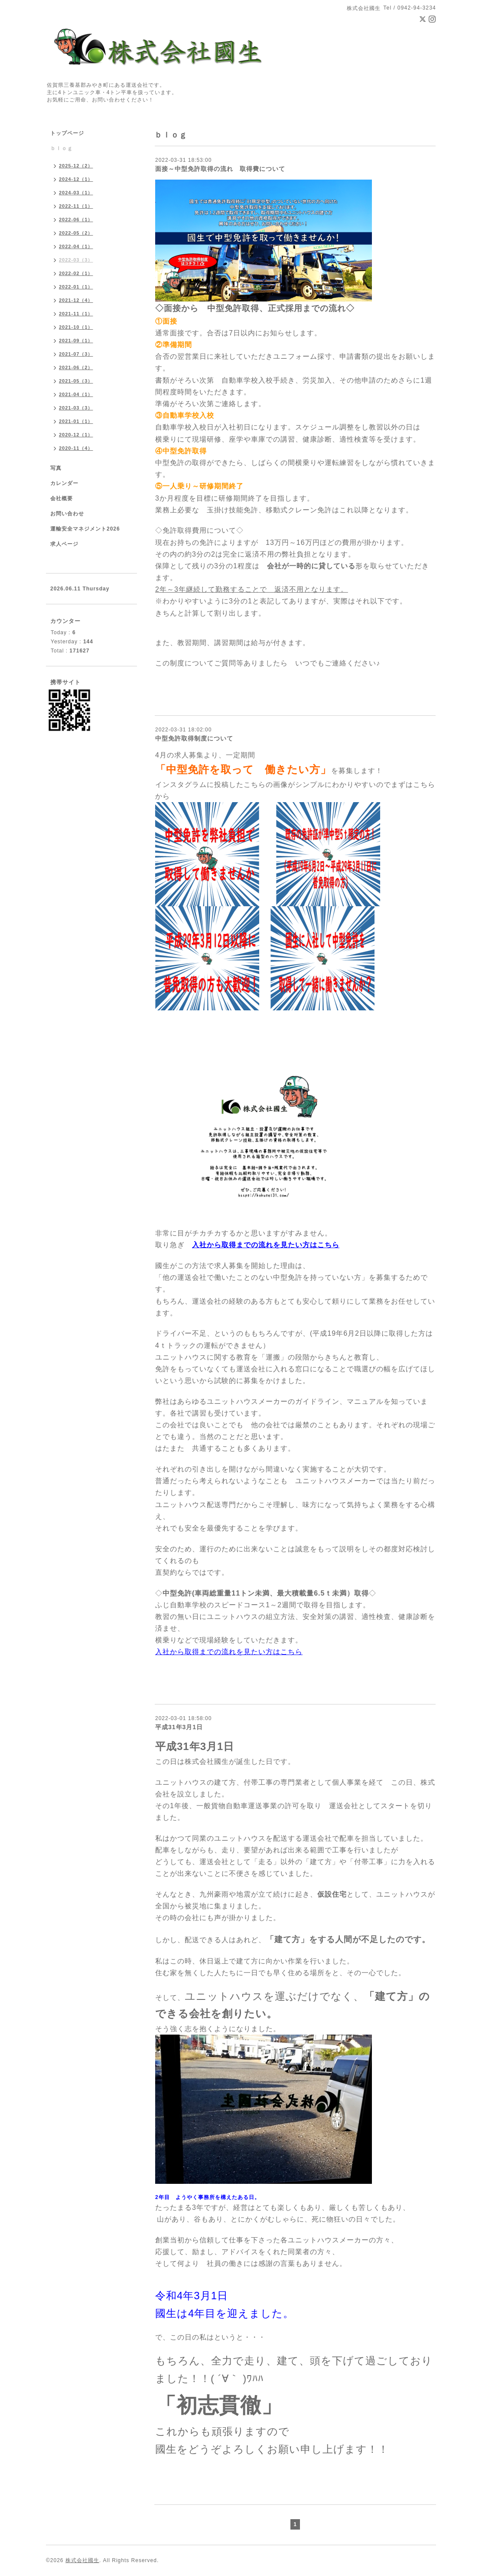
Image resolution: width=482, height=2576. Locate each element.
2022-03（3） (76, 259)
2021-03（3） (76, 407)
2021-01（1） (76, 421)
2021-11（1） (76, 313)
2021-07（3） (76, 354)
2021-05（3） (76, 380)
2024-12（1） (76, 179)
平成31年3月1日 (179, 1727)
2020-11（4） (76, 448)
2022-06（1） (76, 219)
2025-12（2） (76, 165)
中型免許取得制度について (194, 738)
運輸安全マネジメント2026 (85, 529)
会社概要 (61, 498)
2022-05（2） (76, 233)
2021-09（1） (76, 340)
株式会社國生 (82, 2560)
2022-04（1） (76, 246)
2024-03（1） (76, 192)
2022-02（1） (76, 273)
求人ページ (64, 544)
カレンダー (64, 483)
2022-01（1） (76, 286)
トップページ (67, 133)
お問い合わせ (67, 514)
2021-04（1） (76, 394)
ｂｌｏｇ (61, 148)
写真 (56, 468)
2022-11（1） (76, 206)
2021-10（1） (76, 327)
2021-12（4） (76, 300)
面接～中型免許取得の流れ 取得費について (220, 168)
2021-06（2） (76, 367)
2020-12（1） (76, 434)
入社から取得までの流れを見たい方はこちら (265, 1245)
